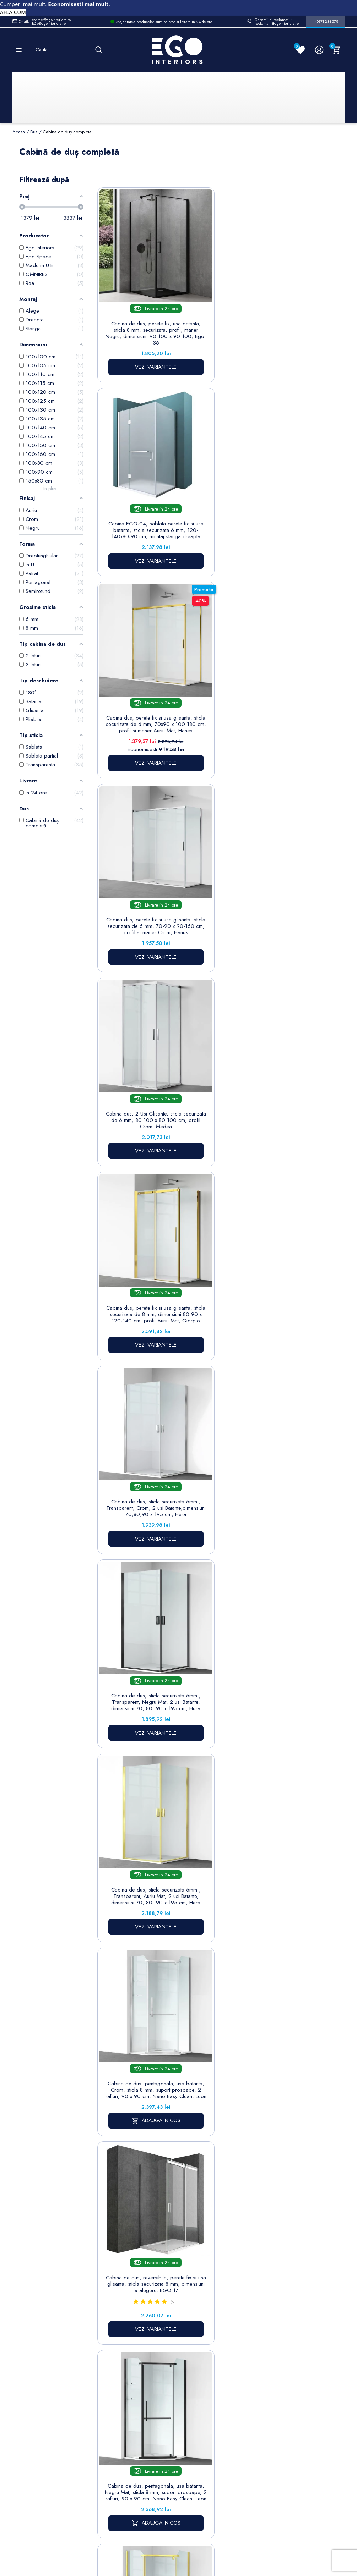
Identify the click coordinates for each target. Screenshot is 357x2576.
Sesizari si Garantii (196, 2439)
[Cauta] (98, 49)
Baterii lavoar (116, 2367)
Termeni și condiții (196, 2371)
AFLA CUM (13, 12)
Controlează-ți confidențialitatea (179, 2517)
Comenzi (236, 2367)
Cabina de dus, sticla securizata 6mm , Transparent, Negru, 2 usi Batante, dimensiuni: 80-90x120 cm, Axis (207, 1209)
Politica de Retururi (197, 2420)
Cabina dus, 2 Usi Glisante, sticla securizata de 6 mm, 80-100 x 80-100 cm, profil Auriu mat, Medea (207, 1383)
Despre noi (198, 2386)
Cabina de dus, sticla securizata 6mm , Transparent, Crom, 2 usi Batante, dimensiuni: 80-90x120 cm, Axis (281, 1209)
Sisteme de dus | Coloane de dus (116, 2436)
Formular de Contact (246, 2533)
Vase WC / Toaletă (115, 2464)
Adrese (234, 2389)
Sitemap (111, 2356)
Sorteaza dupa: (211, 185)
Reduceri (195, 2493)
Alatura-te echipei (195, 2478)
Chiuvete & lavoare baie (116, 2409)
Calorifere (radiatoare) (115, 2483)
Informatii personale (249, 2356)
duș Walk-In (193, 1589)
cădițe (230, 2030)
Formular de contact (157, 2413)
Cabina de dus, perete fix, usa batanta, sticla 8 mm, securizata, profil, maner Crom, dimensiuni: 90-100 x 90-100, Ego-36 (132, 1386)
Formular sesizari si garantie (67, 2414)
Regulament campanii (198, 2458)
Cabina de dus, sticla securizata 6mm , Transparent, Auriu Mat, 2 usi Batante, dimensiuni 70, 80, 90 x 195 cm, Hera (281, 673)
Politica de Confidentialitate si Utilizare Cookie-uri (161, 2375)
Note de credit (243, 2378)
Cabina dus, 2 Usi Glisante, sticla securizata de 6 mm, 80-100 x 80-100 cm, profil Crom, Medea (207, 495)
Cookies (153, 2398)
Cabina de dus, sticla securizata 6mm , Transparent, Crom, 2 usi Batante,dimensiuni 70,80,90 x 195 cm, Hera (132, 673)
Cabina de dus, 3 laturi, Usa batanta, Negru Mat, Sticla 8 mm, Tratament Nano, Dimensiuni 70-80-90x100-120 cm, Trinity (132, 1212)
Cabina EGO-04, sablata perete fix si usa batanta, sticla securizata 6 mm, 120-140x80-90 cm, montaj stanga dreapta (207, 308)
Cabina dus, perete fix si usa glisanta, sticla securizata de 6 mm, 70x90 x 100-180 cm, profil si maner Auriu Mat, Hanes (281, 308)
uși (256, 1902)
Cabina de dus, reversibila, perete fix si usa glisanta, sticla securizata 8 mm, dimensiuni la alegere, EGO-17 (206, 847)
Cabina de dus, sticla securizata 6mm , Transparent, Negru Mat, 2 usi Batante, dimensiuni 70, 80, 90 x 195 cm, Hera (207, 673)
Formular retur (47, 2396)
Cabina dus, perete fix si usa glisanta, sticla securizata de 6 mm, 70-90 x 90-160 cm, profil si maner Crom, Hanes (132, 498)
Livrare (192, 2356)
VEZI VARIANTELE (132, 369)
